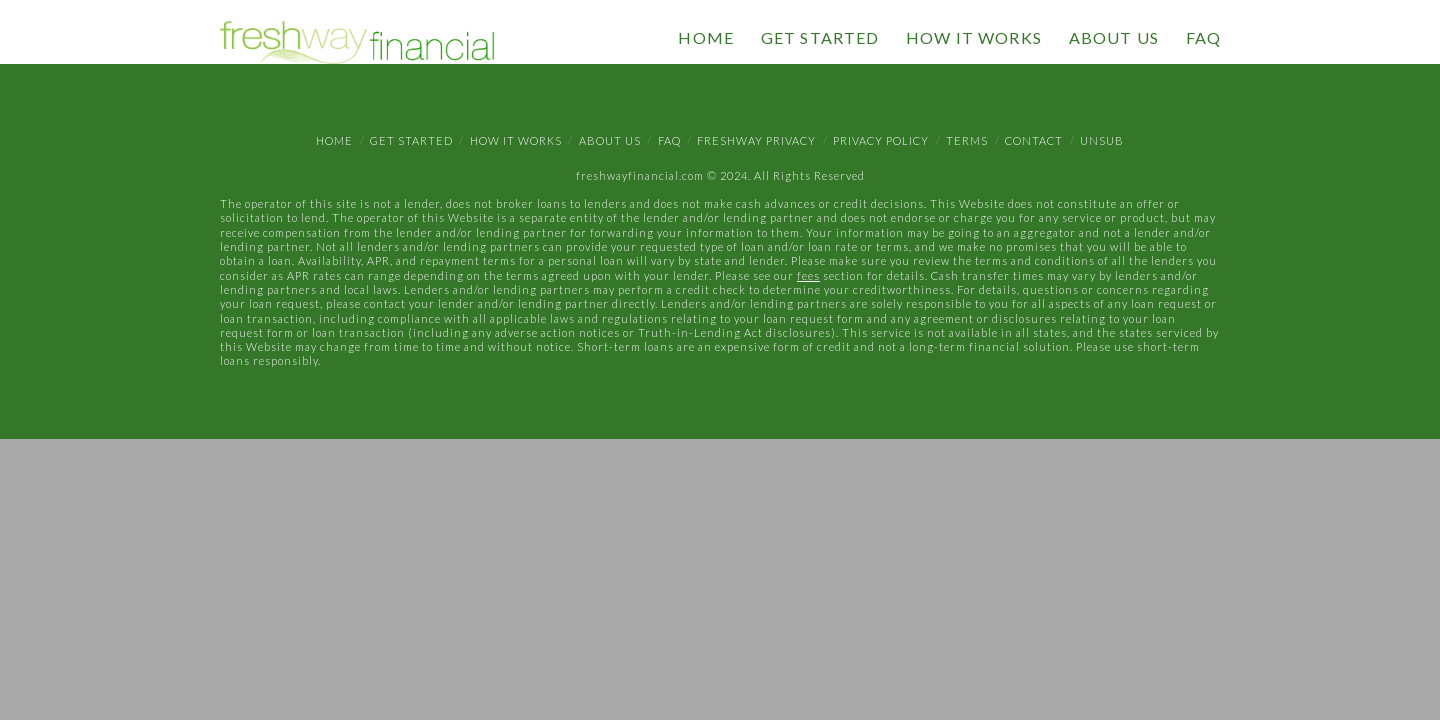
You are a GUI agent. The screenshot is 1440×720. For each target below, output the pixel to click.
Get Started (411, 140)
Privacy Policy (881, 140)
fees (808, 275)
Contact (1034, 140)
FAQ (669, 140)
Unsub (1102, 140)
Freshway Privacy (756, 140)
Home (334, 140)
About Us (610, 140)
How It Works (516, 140)
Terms (967, 140)
